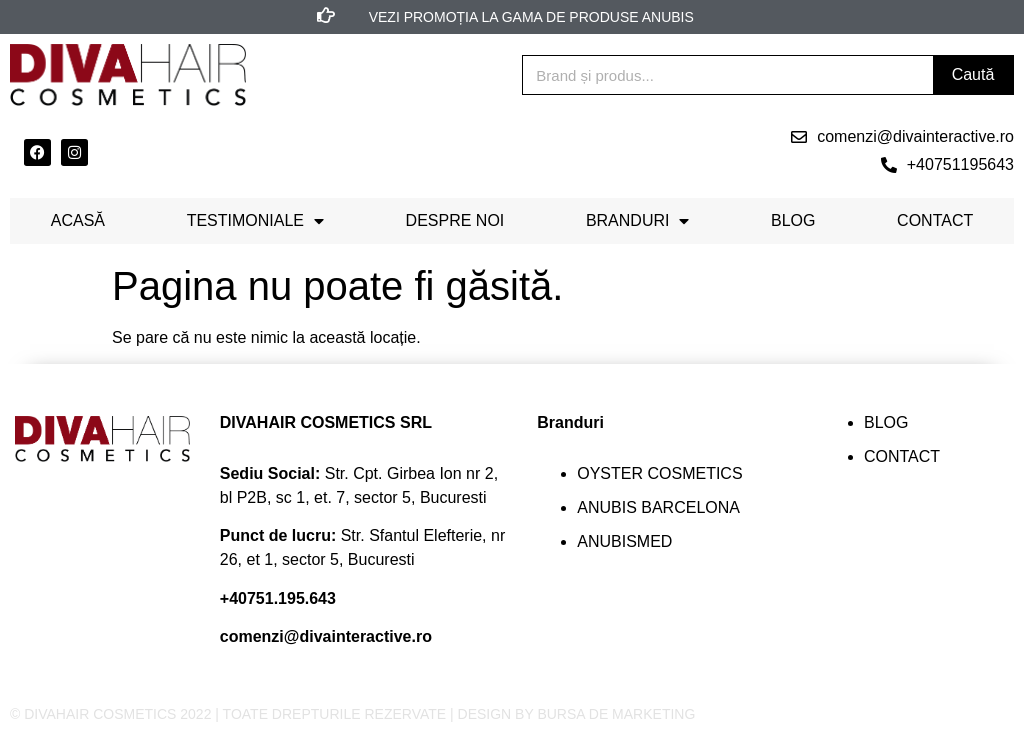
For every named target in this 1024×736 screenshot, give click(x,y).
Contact (935, 220)
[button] (902, 137)
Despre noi (455, 220)
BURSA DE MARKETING (616, 714)
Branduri (638, 221)
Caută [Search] (973, 74)
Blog (793, 220)
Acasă (78, 220)
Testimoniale (255, 221)
